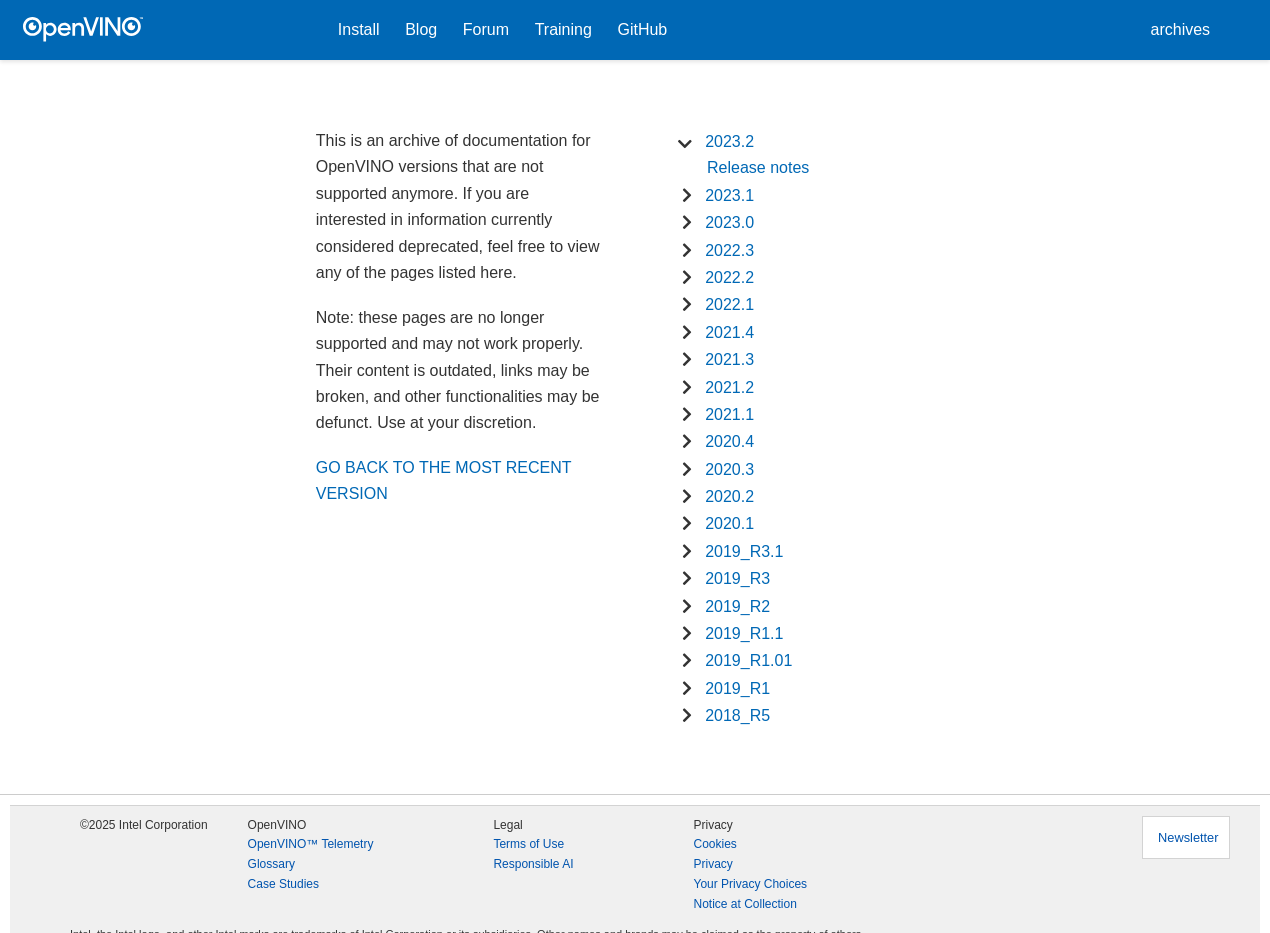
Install (359, 29)
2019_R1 (737, 688)
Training (563, 29)
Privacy (712, 864)
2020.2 (729, 496)
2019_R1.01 (748, 660)
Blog (421, 29)
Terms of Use (528, 844)
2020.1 (729, 523)
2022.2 (729, 277)
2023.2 (729, 141)
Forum (486, 29)
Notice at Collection (744, 904)
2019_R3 (737, 578)
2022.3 (729, 250)
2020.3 (729, 469)
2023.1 (729, 195)
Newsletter (1188, 837)
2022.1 (729, 304)
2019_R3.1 (744, 551)
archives (1181, 29)
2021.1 (729, 414)
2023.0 (729, 222)
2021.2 (729, 387)
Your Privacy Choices (750, 884)
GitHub (642, 29)
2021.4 (729, 332)
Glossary (271, 864)
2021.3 (729, 359)
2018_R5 (737, 715)
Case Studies (283, 884)
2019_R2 (737, 606)
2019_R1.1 (744, 633)
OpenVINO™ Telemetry (311, 844)
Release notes (758, 167)
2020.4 (729, 441)
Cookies (714, 844)
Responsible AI (533, 864)
